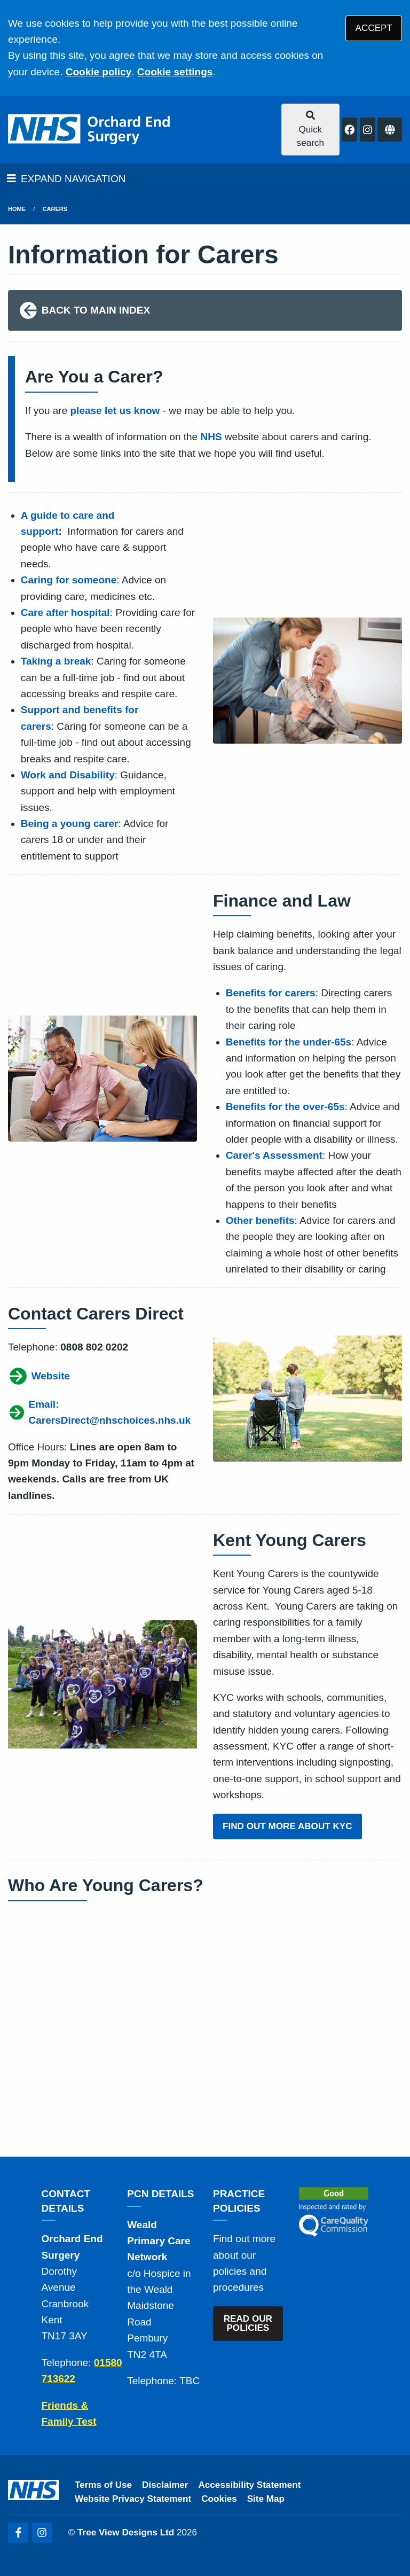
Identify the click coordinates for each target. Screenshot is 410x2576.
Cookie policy (99, 71)
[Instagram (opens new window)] (42, 2533)
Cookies (219, 2499)
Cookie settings (174, 71)
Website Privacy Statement (133, 2499)
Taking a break (56, 661)
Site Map (266, 2499)
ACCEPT (374, 28)
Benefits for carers (271, 992)
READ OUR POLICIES (248, 2323)
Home (17, 209)
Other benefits (260, 1220)
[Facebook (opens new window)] (18, 2533)
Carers (55, 209)
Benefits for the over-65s (285, 1106)
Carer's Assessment (274, 1155)
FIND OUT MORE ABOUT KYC (287, 1826)
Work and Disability (68, 774)
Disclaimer (165, 2485)
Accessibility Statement (250, 2485)
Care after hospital (65, 612)
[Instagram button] (367, 130)
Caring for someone (68, 580)
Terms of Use (103, 2485)
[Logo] (90, 129)
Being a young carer (70, 823)
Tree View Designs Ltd (125, 2532)
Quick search (310, 129)
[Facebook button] (349, 130)
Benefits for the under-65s (288, 1042)
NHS (211, 436)
